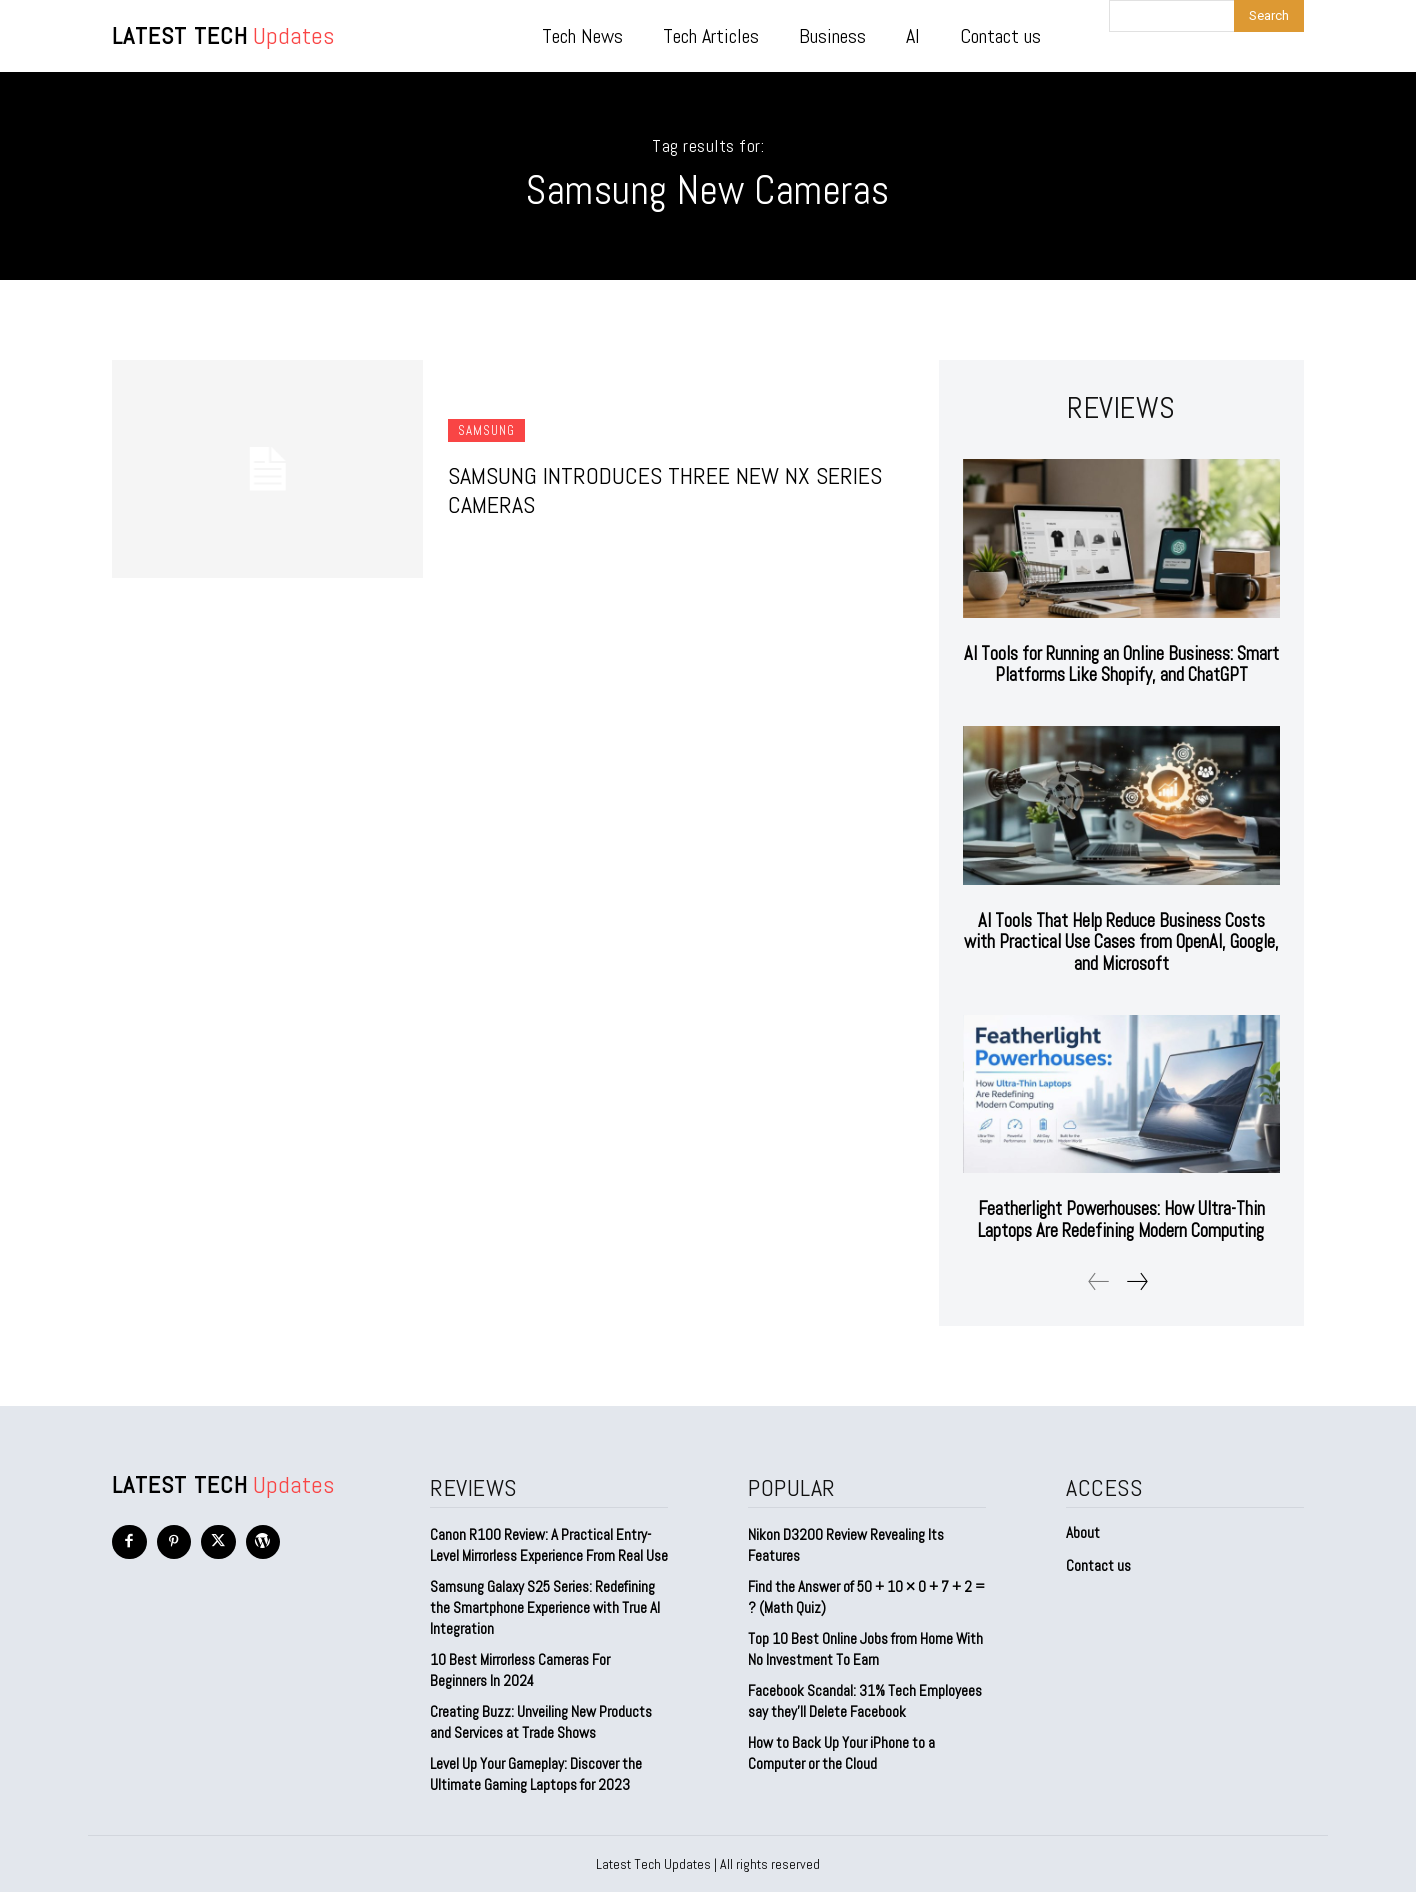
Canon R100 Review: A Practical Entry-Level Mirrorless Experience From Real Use (549, 1544)
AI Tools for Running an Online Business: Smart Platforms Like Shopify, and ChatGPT (1121, 664)
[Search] (1269, 16)
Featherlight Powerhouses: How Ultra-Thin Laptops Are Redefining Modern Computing (1121, 1219)
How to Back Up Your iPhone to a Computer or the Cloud (841, 1752)
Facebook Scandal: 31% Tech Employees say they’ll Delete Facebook (865, 1700)
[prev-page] (1099, 1280)
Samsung (486, 430)
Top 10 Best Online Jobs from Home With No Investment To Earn (865, 1648)
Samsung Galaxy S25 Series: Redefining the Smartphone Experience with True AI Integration (545, 1606)
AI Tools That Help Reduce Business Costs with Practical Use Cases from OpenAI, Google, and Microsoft (1121, 942)
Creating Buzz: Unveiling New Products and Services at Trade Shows (541, 1721)
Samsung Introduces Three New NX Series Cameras (665, 490)
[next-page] (1136, 1280)
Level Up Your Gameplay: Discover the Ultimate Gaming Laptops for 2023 (536, 1773)
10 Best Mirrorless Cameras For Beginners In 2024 (520, 1669)
